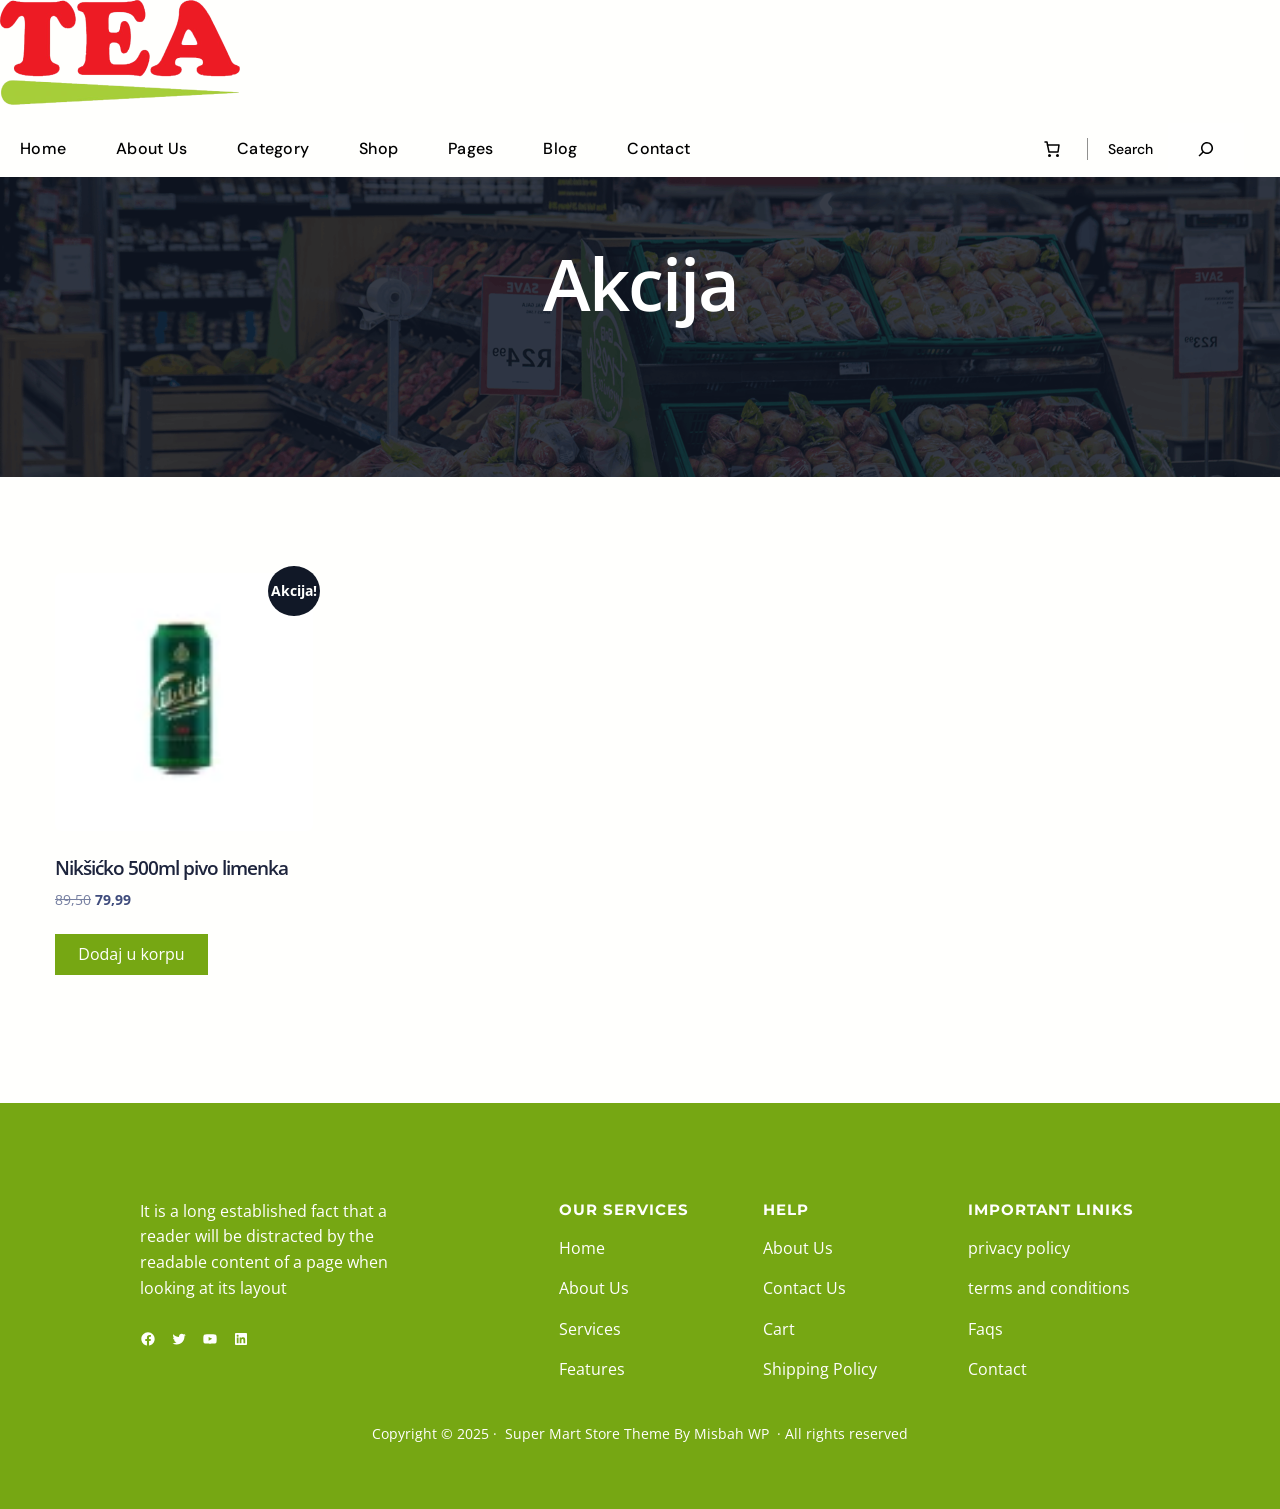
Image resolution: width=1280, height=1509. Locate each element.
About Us (594, 1288)
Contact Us (804, 1288)
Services (590, 1329)
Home (582, 1248)
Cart (779, 1329)
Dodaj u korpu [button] (131, 954)
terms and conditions (1049, 1288)
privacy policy (1019, 1248)
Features (592, 1369)
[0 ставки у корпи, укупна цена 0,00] (1052, 149)
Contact (997, 1369)
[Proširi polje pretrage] (1206, 149)
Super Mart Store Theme (587, 1433)
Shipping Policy (820, 1369)
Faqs (985, 1329)
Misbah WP (731, 1433)
